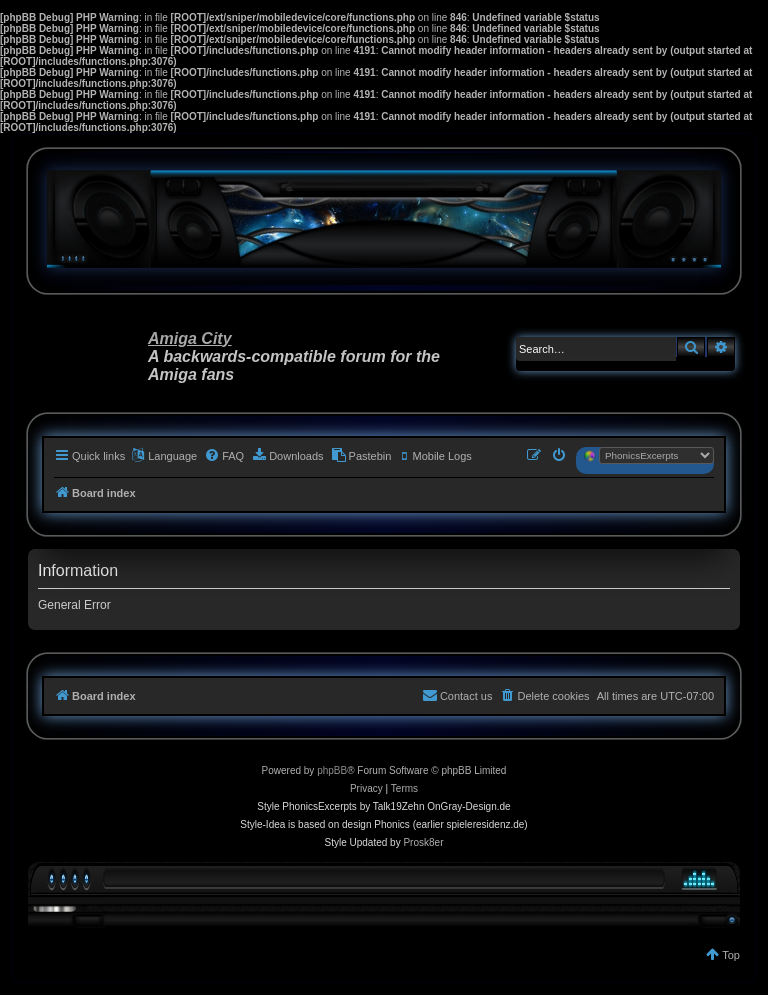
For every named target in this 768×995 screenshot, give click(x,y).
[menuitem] (224, 456)
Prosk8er (423, 842)
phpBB (332, 770)
